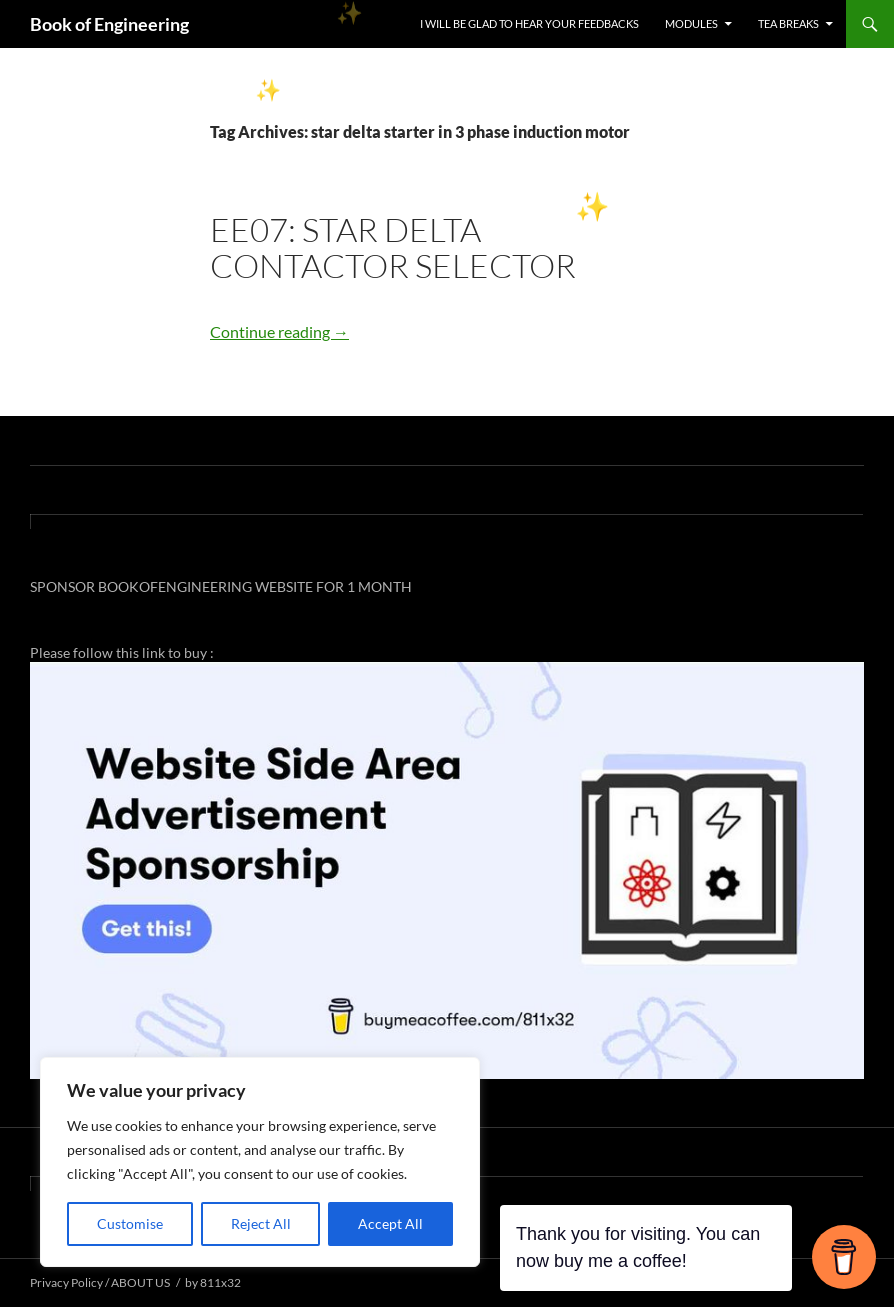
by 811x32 (213, 1282)
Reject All (261, 1223)
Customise (130, 1223)
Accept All (390, 1223)
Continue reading (279, 331)
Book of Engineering (109, 24)
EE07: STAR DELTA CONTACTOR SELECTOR (393, 247)
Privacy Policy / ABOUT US (100, 1282)
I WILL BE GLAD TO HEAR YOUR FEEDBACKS (529, 23)
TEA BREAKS (788, 23)
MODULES (691, 23)
